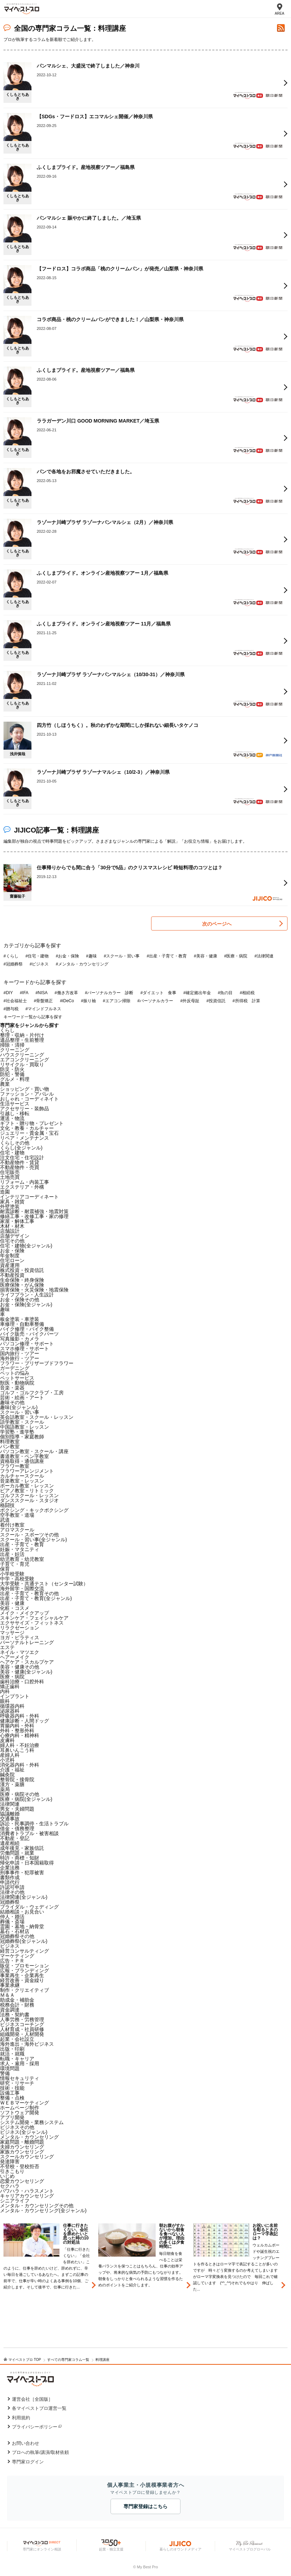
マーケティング (17, 1956)
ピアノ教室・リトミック (27, 1490)
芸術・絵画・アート (22, 1397)
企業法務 (10, 1867)
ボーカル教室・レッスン (27, 1485)
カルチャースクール (22, 1476)
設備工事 (10, 2093)
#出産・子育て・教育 (167, 956)
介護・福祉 (12, 1769)
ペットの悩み (14, 1373)
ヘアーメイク (14, 1657)
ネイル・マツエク (19, 1652)
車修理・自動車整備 (22, 1324)
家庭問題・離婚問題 (22, 2142)
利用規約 (21, 2417)
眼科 (5, 1701)
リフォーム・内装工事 (24, 1182)
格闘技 (7, 1505)
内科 (5, 1691)
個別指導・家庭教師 (22, 1436)
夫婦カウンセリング (22, 2147)
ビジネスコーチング (22, 2024)
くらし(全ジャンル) (21, 1148)
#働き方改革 (66, 992)
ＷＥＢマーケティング (24, 2103)
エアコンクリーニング (24, 1059)
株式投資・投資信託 (22, 1270)
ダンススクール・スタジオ (29, 1500)
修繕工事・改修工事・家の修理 (34, 1216)
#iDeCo (67, 1000)
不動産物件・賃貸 (19, 1162)
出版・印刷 (12, 2049)
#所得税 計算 (246, 1000)
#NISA (41, 992)
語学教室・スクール (22, 1422)
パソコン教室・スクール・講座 (34, 1451)
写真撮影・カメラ (19, 1339)
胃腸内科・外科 (17, 1725)
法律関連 (10, 1804)
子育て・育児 (14, 1564)
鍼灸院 (7, 1774)
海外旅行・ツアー (19, 1358)
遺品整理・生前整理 (22, 1040)
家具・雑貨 (12, 1201)
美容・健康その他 (19, 1667)
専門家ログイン (28, 2461)
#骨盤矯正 (43, 1000)
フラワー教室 (14, 1466)
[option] (50, 2285)
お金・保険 (12, 1250)
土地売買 (10, 1177)
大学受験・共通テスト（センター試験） (44, 1583)
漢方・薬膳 (12, 1784)
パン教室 (10, 1446)
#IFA (24, 992)
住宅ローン (12, 1260)
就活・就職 (12, 2054)
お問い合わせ (25, 2443)
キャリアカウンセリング (27, 2196)
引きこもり (12, 2171)
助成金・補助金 (17, 2000)
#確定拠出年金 (197, 992)
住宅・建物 (12, 1152)
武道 (5, 1520)
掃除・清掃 (12, 1045)
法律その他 (12, 1892)
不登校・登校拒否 (19, 2166)
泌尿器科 (10, 1711)
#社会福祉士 (15, 1000)
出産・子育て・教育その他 (29, 1593)
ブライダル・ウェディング (29, 1907)
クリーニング (14, 1050)
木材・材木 (12, 1226)
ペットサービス (17, 1378)
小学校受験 (12, 1574)
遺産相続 (10, 1843)
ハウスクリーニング (22, 1054)
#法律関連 (264, 956)
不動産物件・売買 (19, 1167)
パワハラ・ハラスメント (27, 2191)
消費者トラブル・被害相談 (29, 1833)
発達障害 (10, 2161)
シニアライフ (14, 2200)
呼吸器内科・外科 (19, 1716)
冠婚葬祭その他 (17, 1936)
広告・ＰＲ (12, 1960)
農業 (5, 1084)
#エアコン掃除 (116, 1000)
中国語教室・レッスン (24, 1427)
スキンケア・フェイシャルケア (34, 1618)
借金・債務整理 (17, 1828)
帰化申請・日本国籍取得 (27, 1863)
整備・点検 (12, 2098)
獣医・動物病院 (17, 1383)
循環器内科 (12, 1706)
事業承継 (10, 1985)
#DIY (8, 992)
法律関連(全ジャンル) (23, 1897)
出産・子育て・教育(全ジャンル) (36, 1598)
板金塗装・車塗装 (19, 1319)
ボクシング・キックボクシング (34, 1510)
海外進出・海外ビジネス (27, 2044)
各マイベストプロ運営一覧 (39, 2408)
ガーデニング (14, 1368)
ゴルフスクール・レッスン (29, 1495)
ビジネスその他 (17, 2127)
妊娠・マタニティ (19, 1549)
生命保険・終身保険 (22, 1280)
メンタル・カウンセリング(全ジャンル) (43, 2210)
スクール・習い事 (19, 1412)
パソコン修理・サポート (27, 1343)
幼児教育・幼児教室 (22, 1559)
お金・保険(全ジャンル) (26, 1304)
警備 (5, 2073)
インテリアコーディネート (29, 1196)
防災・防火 (12, 1069)
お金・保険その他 (19, 1299)
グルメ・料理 (14, 1079)
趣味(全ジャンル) (18, 1407)
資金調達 (10, 2009)
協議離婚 (10, 1814)
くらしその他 (14, 1143)
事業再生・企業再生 (22, 1975)
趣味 (5, 1309)
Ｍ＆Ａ (7, 1995)
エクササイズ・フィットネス (32, 1623)
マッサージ (12, 1632)
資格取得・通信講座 (22, 1461)
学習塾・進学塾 (17, 1432)
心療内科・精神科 (19, 1735)
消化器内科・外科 (19, 1765)
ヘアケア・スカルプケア (27, 1662)
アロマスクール (17, 1530)
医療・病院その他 (19, 1794)
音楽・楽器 (12, 1387)
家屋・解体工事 (17, 1221)
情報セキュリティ (19, 2078)
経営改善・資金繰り (22, 1980)
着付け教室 (12, 1525)
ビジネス (10, 1946)
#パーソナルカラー (155, 1000)
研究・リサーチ (17, 2083)
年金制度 (10, 1255)
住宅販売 (10, 1172)
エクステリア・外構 (22, 1187)
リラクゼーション (19, 1627)
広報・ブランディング (24, 1970)
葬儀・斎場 (12, 1921)
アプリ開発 (12, 2117)
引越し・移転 (14, 1113)
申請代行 (10, 1882)
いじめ (7, 2176)
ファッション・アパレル (27, 1094)
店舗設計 (10, 1231)
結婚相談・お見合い (22, 1912)
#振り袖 (88, 1000)
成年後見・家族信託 (22, 1848)
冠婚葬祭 (10, 1902)
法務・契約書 (14, 2014)
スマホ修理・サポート (24, 1348)
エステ (7, 1647)
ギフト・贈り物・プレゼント (32, 1123)
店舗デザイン (14, 1236)
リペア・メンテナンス (24, 1138)
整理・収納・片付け (22, 1035)
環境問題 (10, 2068)
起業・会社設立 (17, 2039)
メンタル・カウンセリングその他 (36, 2205)
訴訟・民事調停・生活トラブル (34, 1823)
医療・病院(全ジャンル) (26, 1799)
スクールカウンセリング (27, 2156)
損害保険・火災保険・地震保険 (34, 1290)
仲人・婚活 (12, 1916)
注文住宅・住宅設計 (22, 1157)
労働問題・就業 (17, 1853)
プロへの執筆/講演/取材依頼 (40, 2452)
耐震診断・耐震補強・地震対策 (34, 1211)
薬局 (5, 1789)
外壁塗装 (10, 1206)
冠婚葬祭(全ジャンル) (23, 1941)
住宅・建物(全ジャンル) (26, 1245)
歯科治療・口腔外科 (22, 1681)
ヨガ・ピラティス (19, 1637)
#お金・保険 (67, 956)
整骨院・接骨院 (17, 1779)
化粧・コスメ (14, 1608)
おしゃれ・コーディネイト (29, 1099)
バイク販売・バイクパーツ (29, 1334)
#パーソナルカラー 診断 (109, 992)
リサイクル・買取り (22, 1064)
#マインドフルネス (44, 1008)
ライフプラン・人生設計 (27, 1294)
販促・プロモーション (24, 1965)
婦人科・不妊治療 (19, 1745)
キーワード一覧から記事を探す (32, 1016)
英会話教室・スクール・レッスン (36, 1417)
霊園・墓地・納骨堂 (22, 1926)
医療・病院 (12, 1676)
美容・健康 (12, 1603)
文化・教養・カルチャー (27, 1128)
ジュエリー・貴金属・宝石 (29, 1133)
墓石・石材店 (14, 1931)
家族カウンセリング (22, 2151)
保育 (5, 1569)
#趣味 (91, 956)
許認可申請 (12, 1887)
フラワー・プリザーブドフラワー (36, 1363)
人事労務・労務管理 (22, 2019)
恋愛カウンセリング (22, 2181)
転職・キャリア (17, 2058)
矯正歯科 (10, 1686)
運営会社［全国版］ (32, 2399)
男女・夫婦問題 (17, 1809)
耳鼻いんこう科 (17, 1750)
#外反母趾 (189, 1000)
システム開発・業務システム (32, 2122)
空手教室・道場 (17, 1515)
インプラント (14, 1696)
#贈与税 (11, 1008)
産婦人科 (10, 1755)
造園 (5, 1192)
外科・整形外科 (17, 1730)
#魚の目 (225, 992)
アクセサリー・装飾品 (24, 1108)
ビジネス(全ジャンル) (23, 2132)
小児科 (7, 1760)
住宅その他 (12, 1241)
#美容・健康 (205, 956)
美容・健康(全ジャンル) (26, 1672)
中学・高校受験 (17, 1578)
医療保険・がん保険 (22, 1285)
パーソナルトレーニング (27, 1642)
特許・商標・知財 (19, 1858)
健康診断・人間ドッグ (24, 1721)
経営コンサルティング (24, 1951)
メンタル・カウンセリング (29, 2137)
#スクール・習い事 (122, 956)
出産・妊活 (12, 1554)
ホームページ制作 (19, 2107)
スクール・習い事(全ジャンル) (33, 1539)
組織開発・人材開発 (22, 2034)
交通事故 (10, 1818)
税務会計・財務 (17, 2005)
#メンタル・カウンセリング (82, 964)
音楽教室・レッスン (22, 1481)
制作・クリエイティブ (24, 1990)
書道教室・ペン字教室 (24, 1456)
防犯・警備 (12, 1074)
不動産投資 (12, 1275)
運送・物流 (12, 1118)
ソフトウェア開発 (19, 2112)
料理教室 (10, 1441)
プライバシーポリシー (34, 2426)
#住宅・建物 (37, 956)
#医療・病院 (236, 956)
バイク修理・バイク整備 (27, 1329)
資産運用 (10, 1265)
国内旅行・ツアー (19, 1353)
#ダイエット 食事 (158, 992)
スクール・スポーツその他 (29, 1534)
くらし (7, 1030)
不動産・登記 (14, 1838)
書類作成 (10, 1877)
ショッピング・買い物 (24, 1089)
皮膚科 (7, 1740)
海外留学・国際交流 (22, 1588)
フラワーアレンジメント (27, 1471)
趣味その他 (12, 1402)
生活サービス (14, 1103)
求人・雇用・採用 (19, 2063)
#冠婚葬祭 (13, 964)
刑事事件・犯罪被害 (22, 1872)
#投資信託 (216, 1000)
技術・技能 (12, 2088)
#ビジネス (39, 964)
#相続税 (247, 992)
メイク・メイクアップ (24, 1613)
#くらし (11, 956)
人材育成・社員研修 (22, 2029)
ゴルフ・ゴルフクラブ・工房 (32, 1392)
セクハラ (10, 2186)
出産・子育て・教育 (22, 1544)
